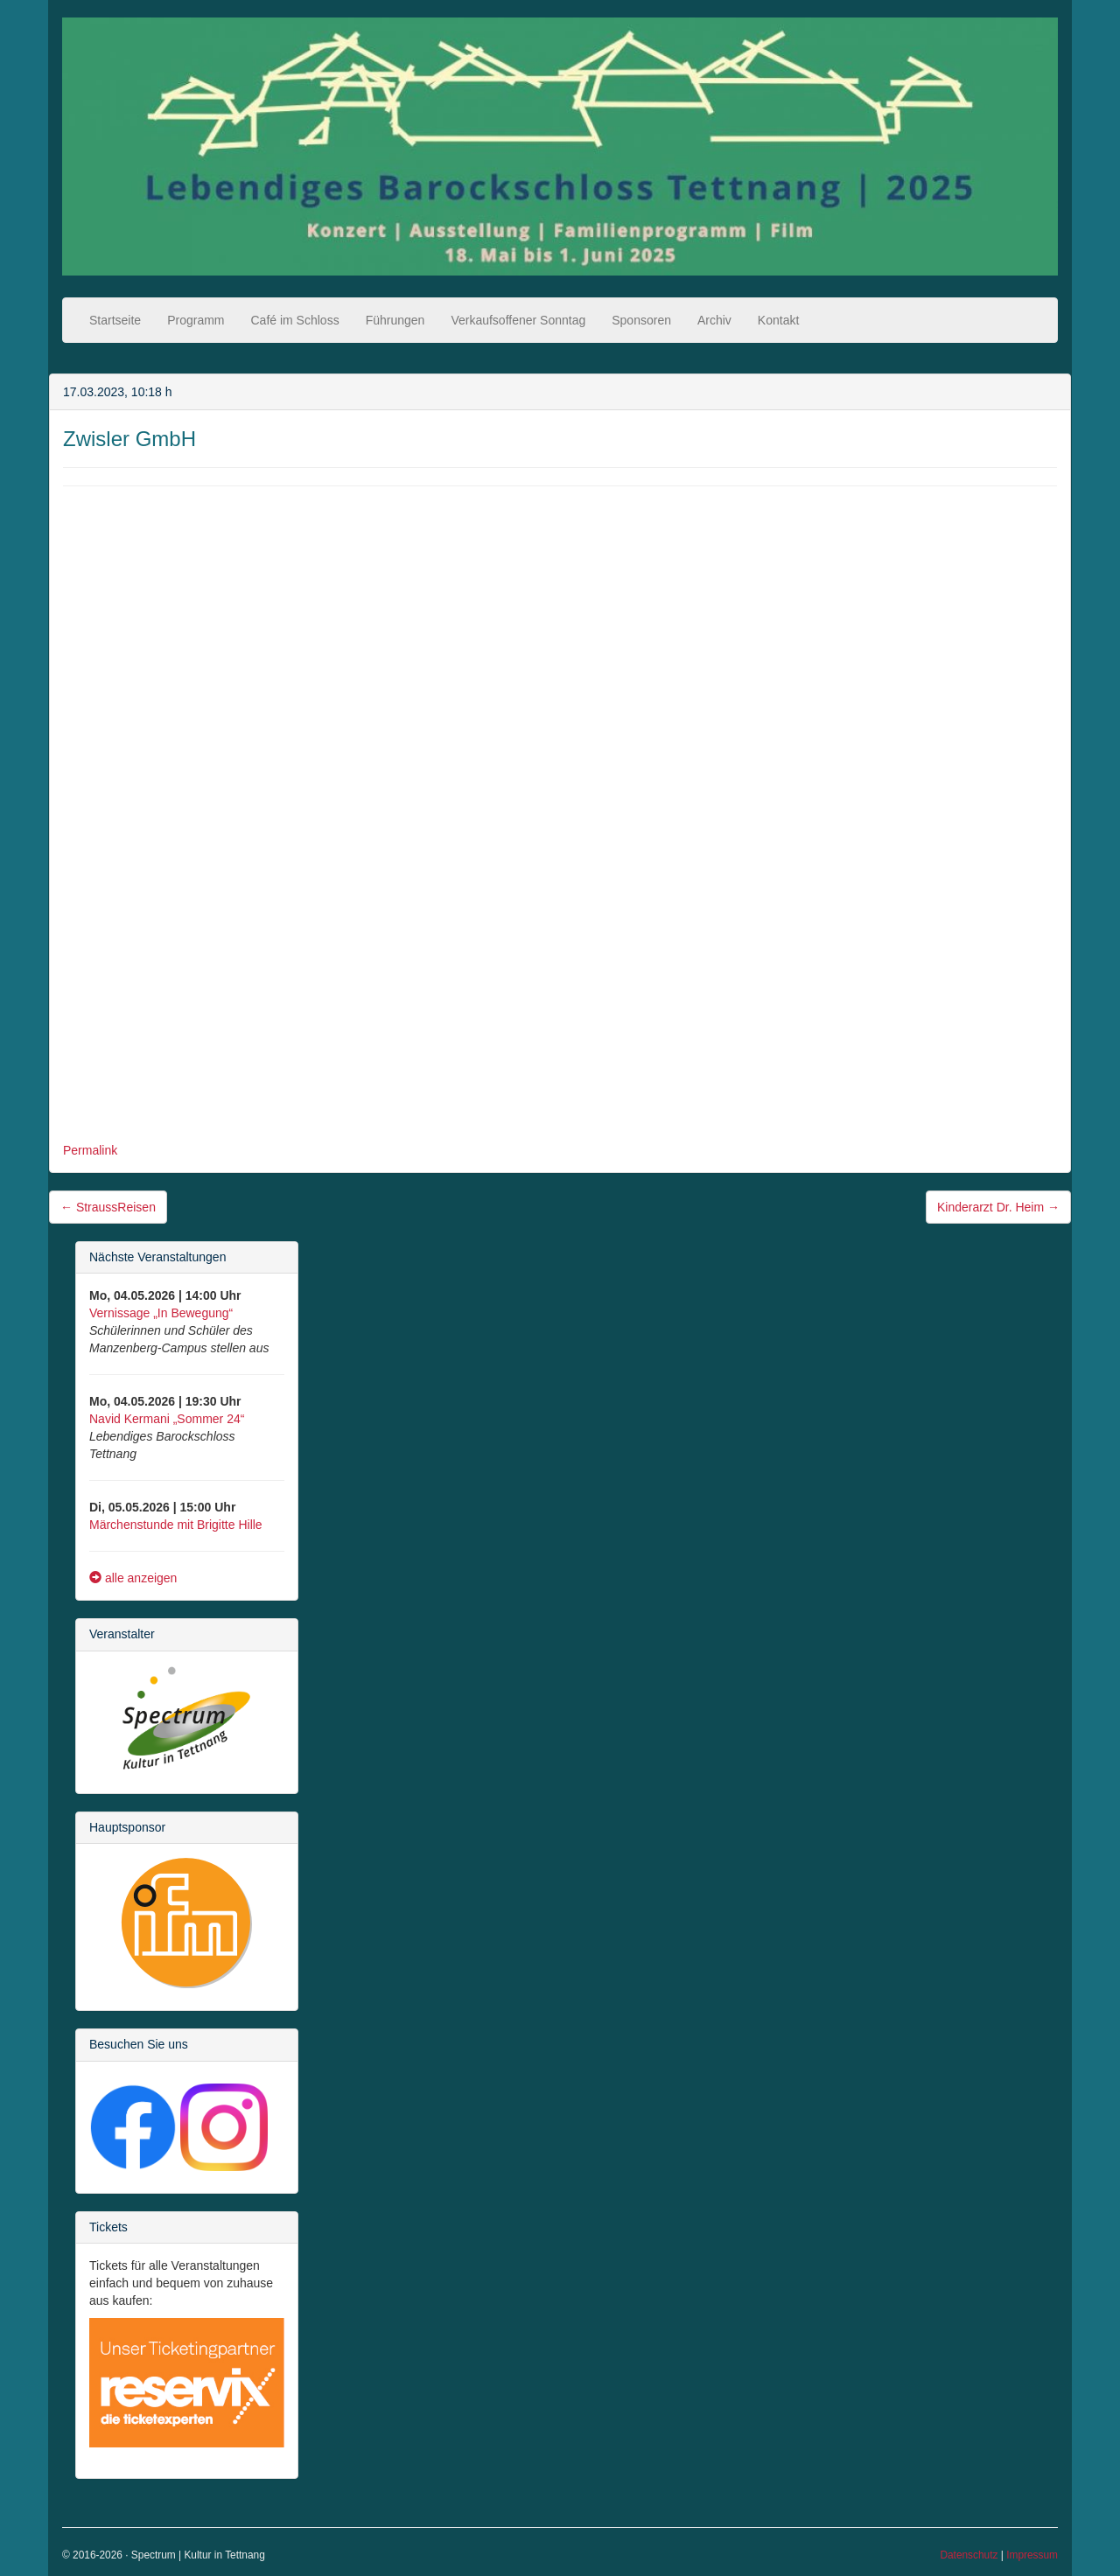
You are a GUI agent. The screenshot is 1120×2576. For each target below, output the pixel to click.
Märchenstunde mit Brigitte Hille (175, 1525)
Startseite (115, 320)
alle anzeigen (133, 1578)
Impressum (1032, 2555)
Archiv (714, 320)
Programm (195, 320)
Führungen (395, 320)
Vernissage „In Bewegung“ (161, 1313)
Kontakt (778, 320)
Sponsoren (641, 320)
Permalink (90, 1150)
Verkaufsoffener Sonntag (518, 320)
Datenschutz (969, 2555)
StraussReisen (108, 1207)
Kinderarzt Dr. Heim (998, 1207)
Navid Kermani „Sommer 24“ (166, 1419)
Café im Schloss (295, 320)
